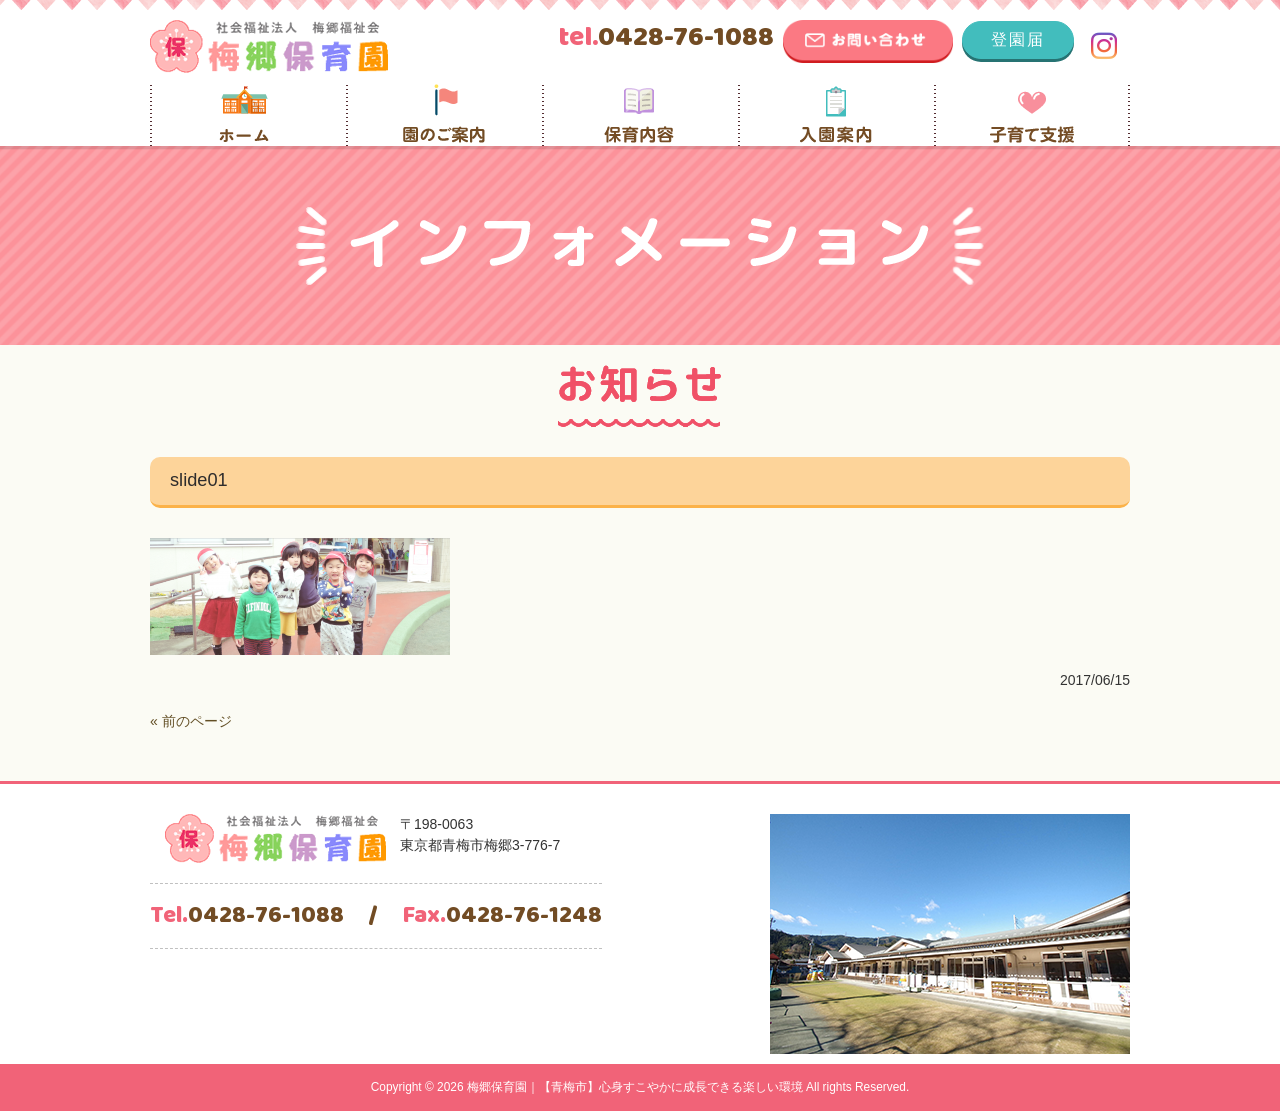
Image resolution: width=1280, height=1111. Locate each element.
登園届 (1018, 39)
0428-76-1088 (666, 38)
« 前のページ (191, 721)
